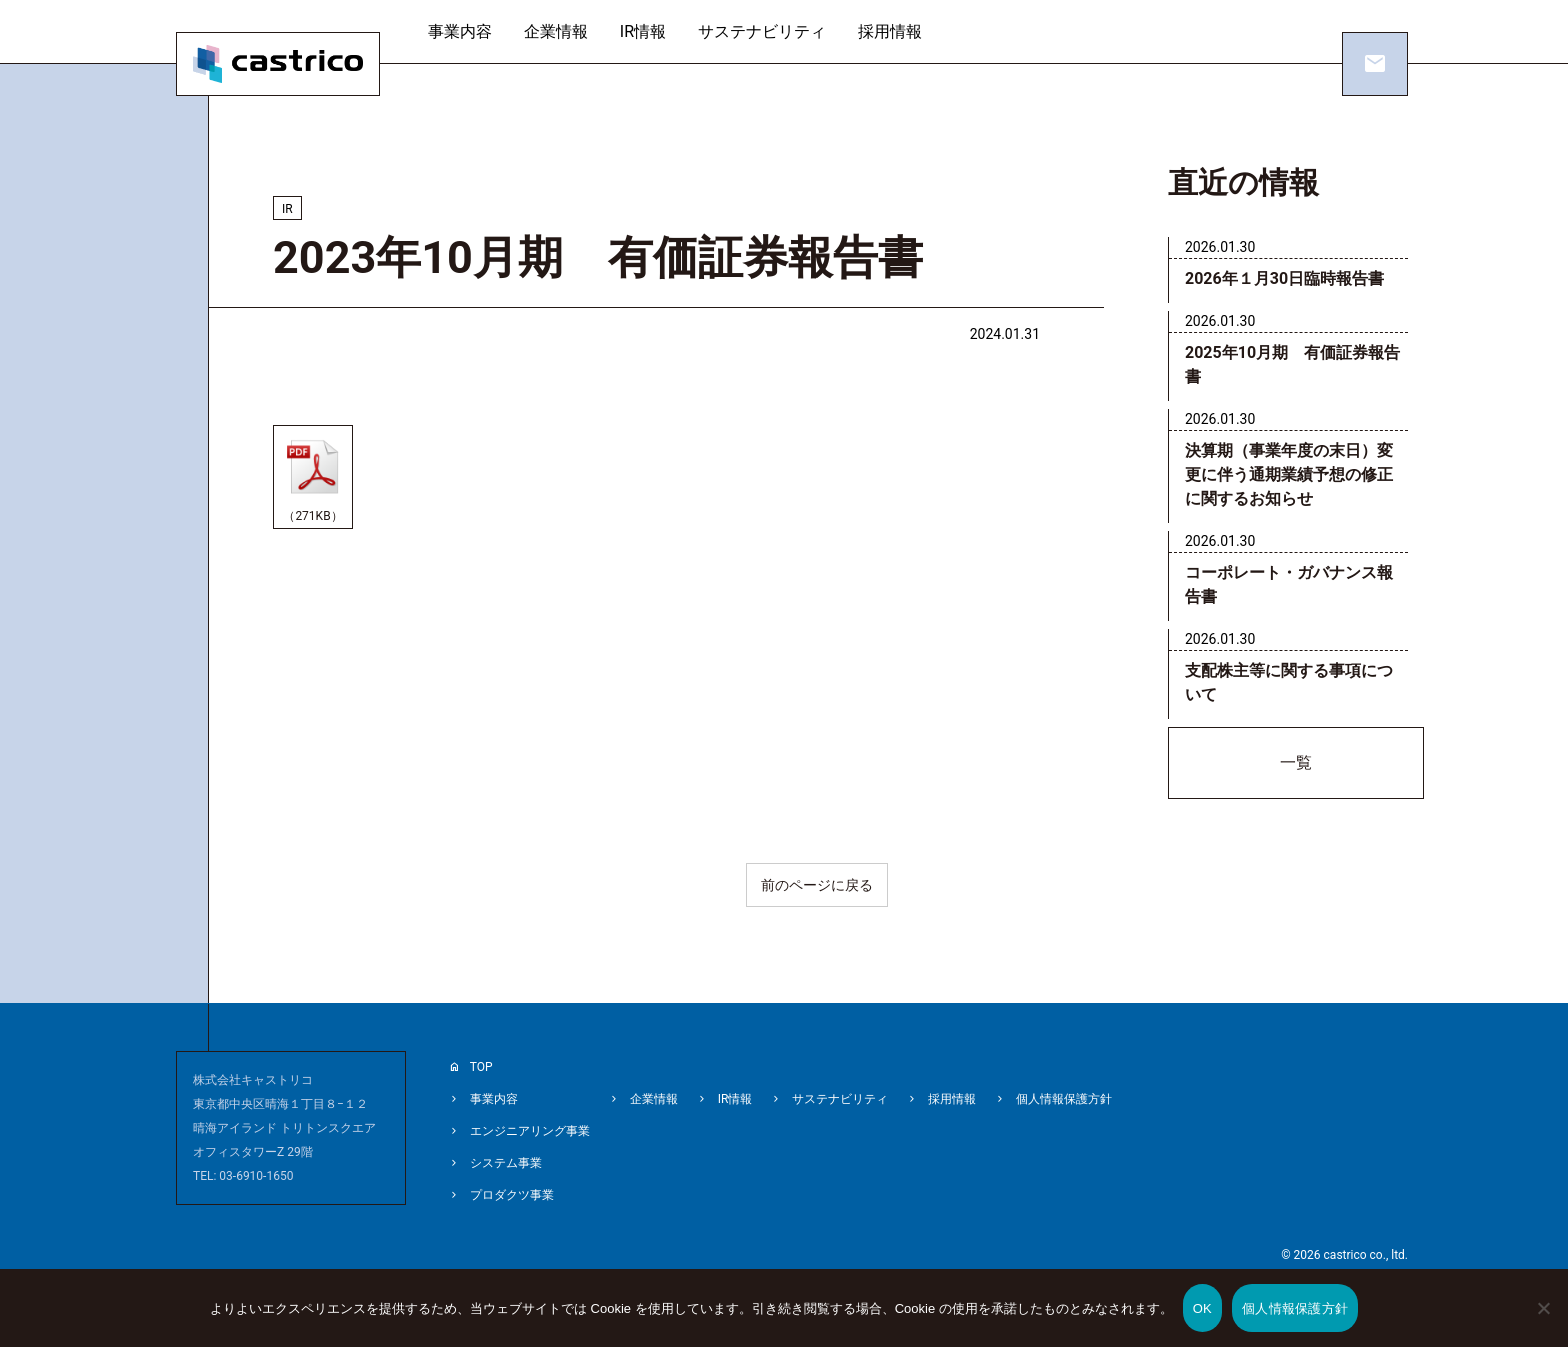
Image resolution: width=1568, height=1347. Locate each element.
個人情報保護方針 (1064, 1099)
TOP (481, 1067)
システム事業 (506, 1163)
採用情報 (890, 31)
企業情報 (556, 31)
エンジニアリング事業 (530, 1131)
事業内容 (460, 31)
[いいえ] (1543, 1322)
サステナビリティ (762, 31)
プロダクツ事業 (512, 1195)
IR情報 (643, 31)
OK (1202, 1308)
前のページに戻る (817, 885)
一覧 (1296, 762)
